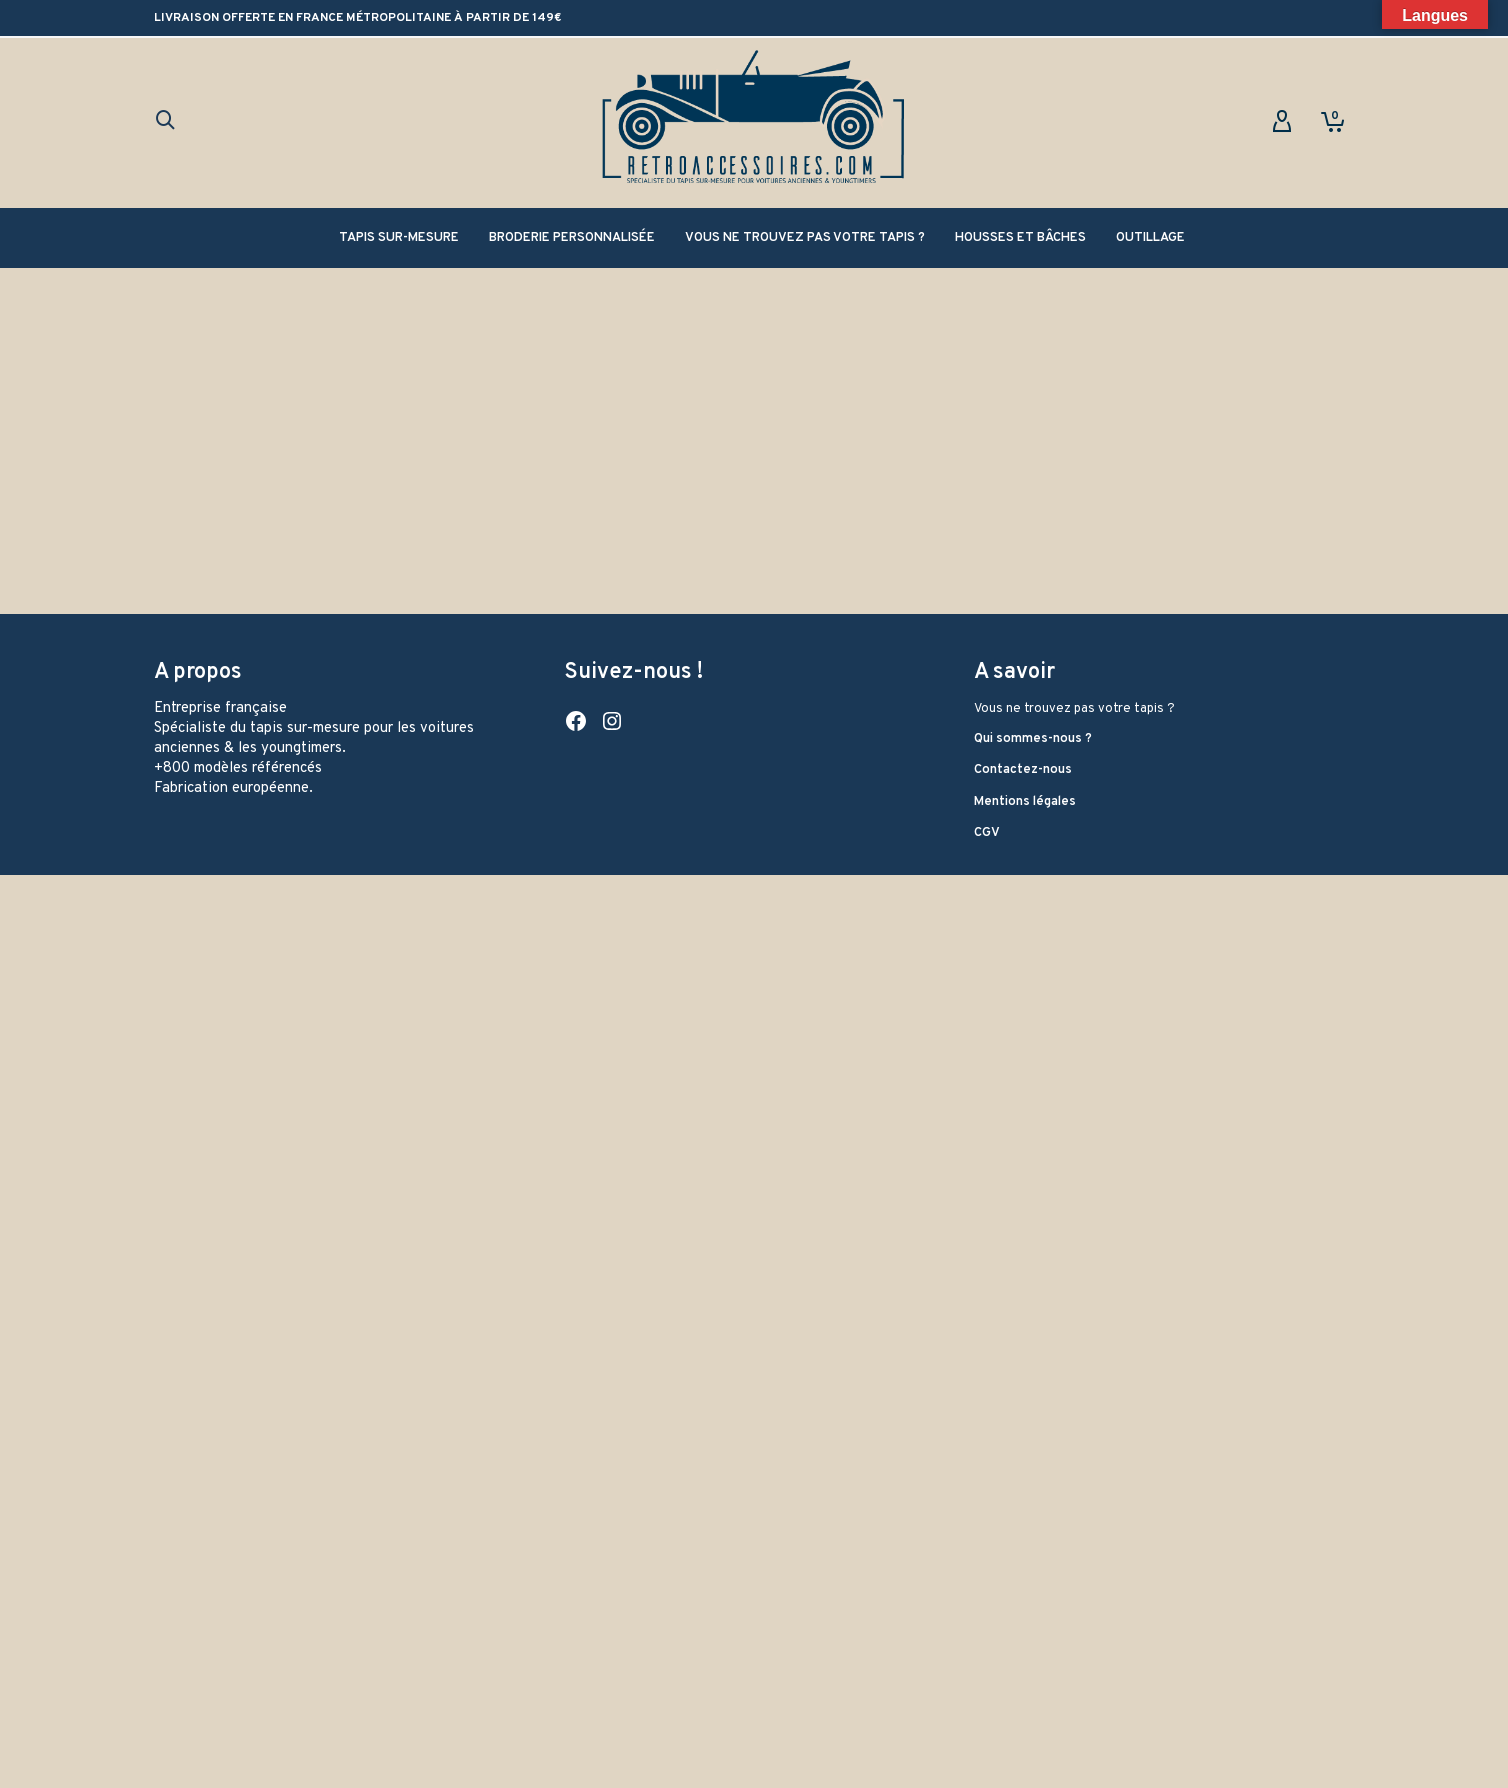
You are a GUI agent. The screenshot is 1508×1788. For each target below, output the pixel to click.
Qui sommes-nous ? (1033, 739)
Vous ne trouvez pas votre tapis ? (1074, 709)
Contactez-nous (1023, 770)
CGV (987, 833)
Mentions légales (1025, 802)
